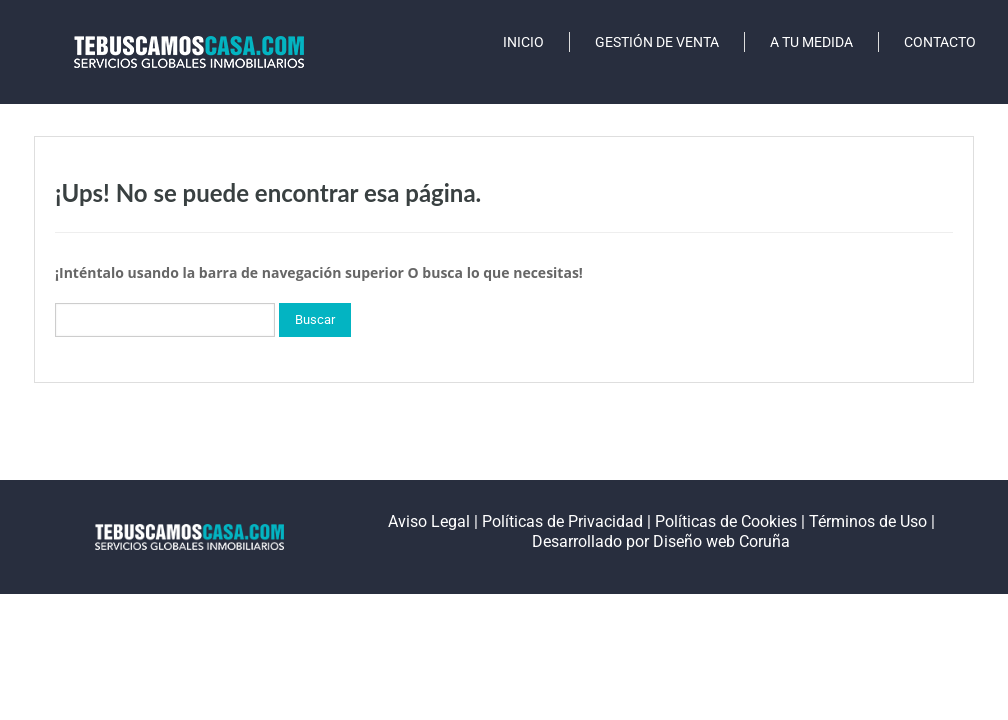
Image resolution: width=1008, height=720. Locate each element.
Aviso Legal (429, 521)
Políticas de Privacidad (562, 521)
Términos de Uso (868, 521)
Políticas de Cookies (726, 521)
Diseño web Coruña (721, 541)
